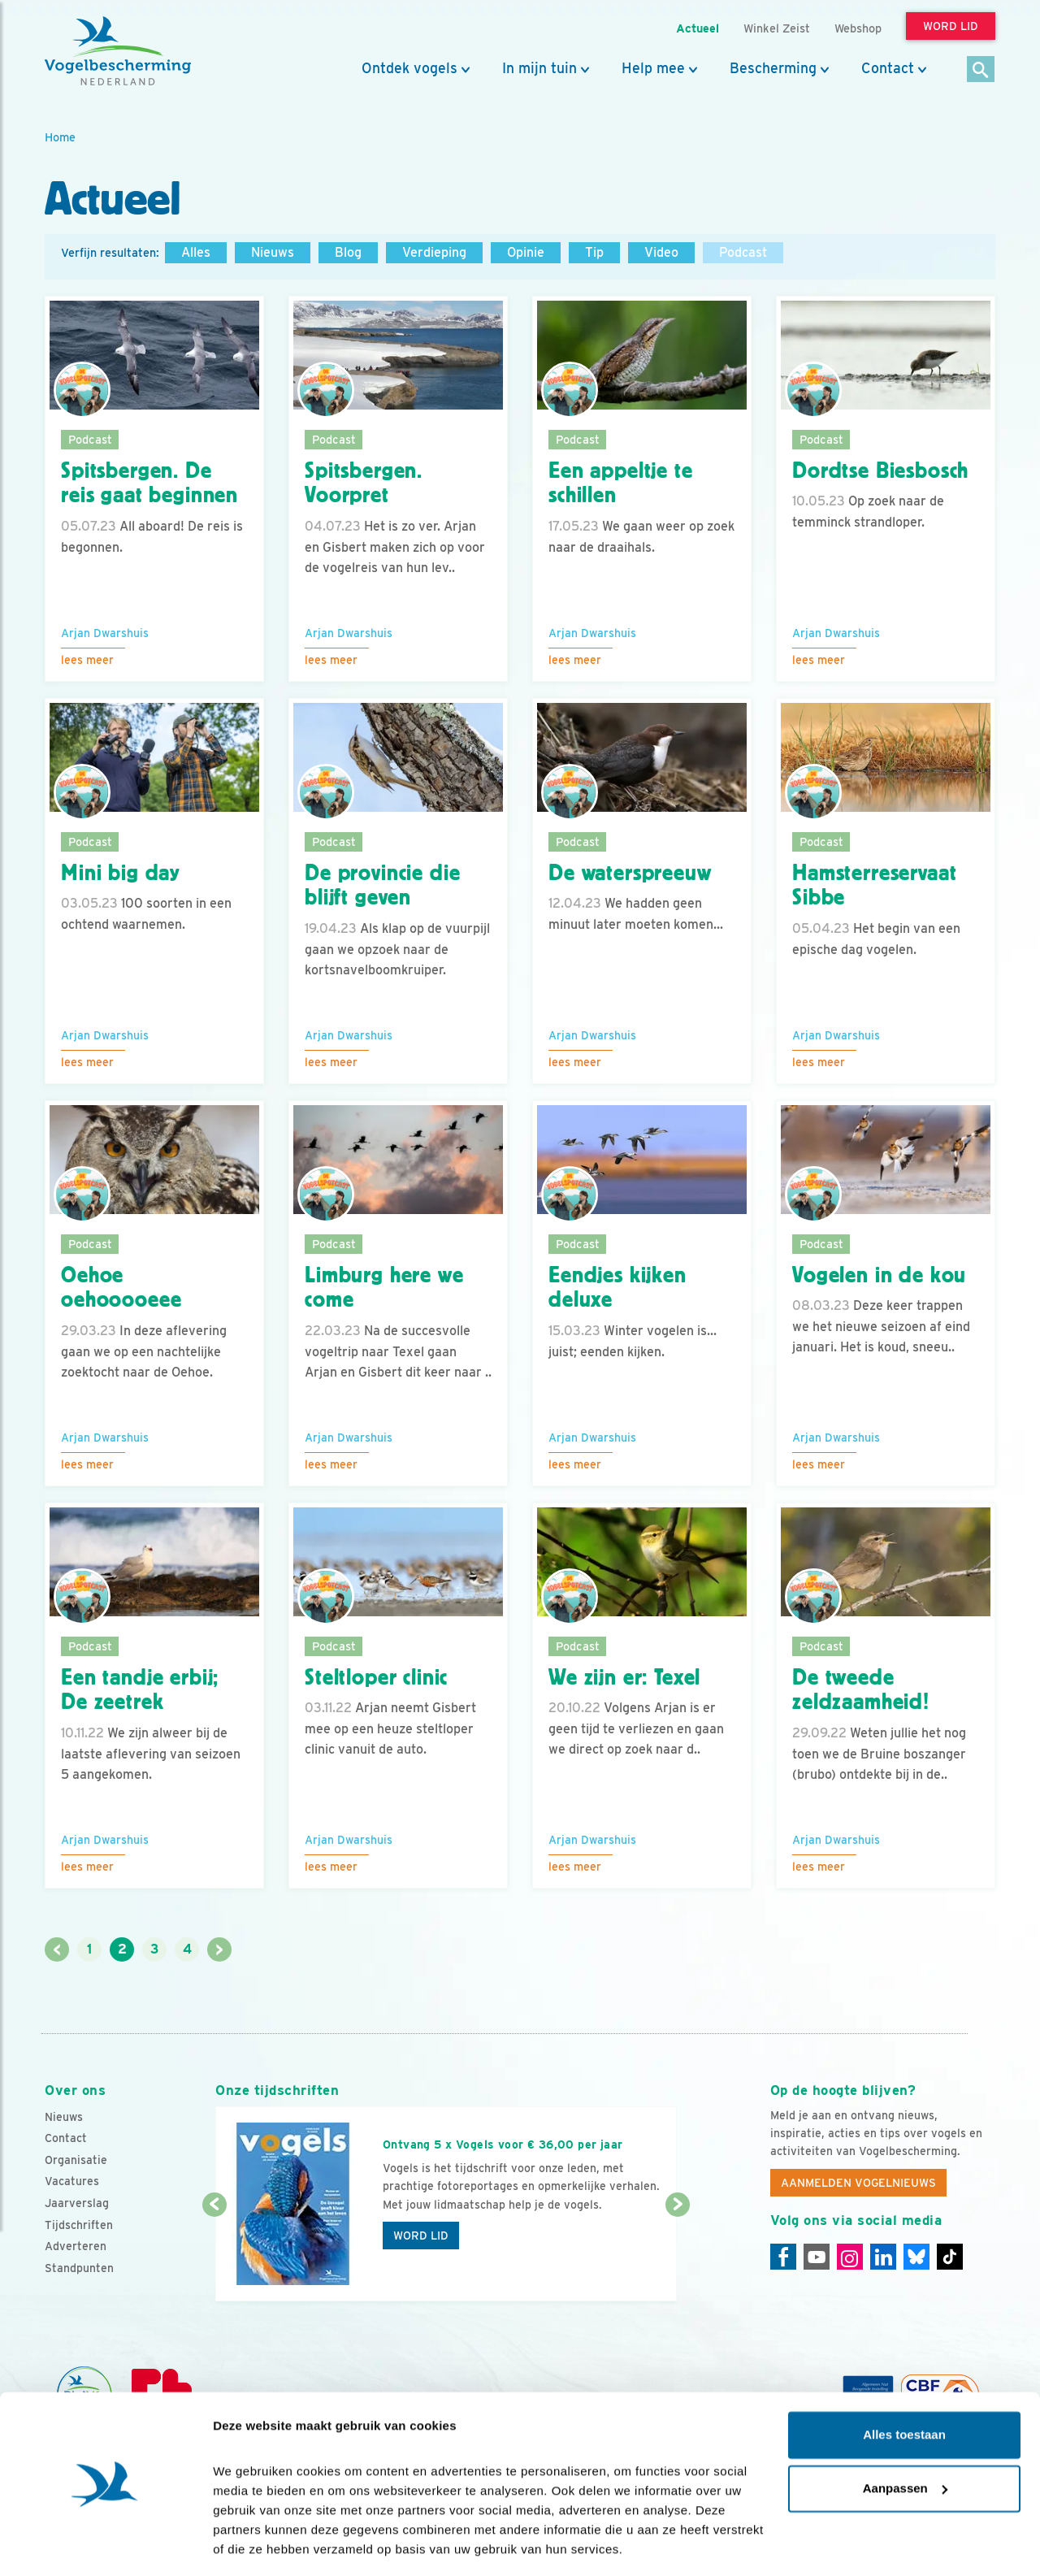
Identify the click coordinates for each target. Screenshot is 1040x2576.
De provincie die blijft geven (382, 885)
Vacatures (72, 2181)
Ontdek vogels (409, 68)
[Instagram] (850, 2257)
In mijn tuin (539, 68)
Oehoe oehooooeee (121, 1287)
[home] (118, 51)
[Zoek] (981, 70)
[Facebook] (783, 2257)
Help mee (653, 68)
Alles (195, 252)
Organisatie (76, 2159)
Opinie (525, 252)
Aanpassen (905, 2438)
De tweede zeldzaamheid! (861, 1690)
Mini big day (120, 873)
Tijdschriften (79, 2224)
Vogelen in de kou (879, 1275)
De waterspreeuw (630, 873)
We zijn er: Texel (624, 1677)
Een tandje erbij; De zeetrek (140, 1690)
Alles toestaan (904, 2385)
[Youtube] (817, 2257)
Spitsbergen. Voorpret (363, 483)
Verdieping (434, 252)
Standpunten (79, 2268)
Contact (887, 68)
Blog (348, 252)
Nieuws (272, 252)
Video (661, 252)
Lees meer (87, 659)
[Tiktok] (950, 2257)
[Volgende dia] (677, 2254)
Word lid (420, 2235)
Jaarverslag (77, 2203)
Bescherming (773, 68)
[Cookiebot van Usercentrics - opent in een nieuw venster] (105, 2544)
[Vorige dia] (214, 2254)
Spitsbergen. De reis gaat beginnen (149, 483)
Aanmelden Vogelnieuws (858, 2182)
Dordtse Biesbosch (880, 470)
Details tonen (251, 2544)
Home (60, 137)
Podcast (743, 252)
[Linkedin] (883, 2257)
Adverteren (75, 2246)
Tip (594, 252)
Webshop (858, 28)
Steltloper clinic (376, 1677)
